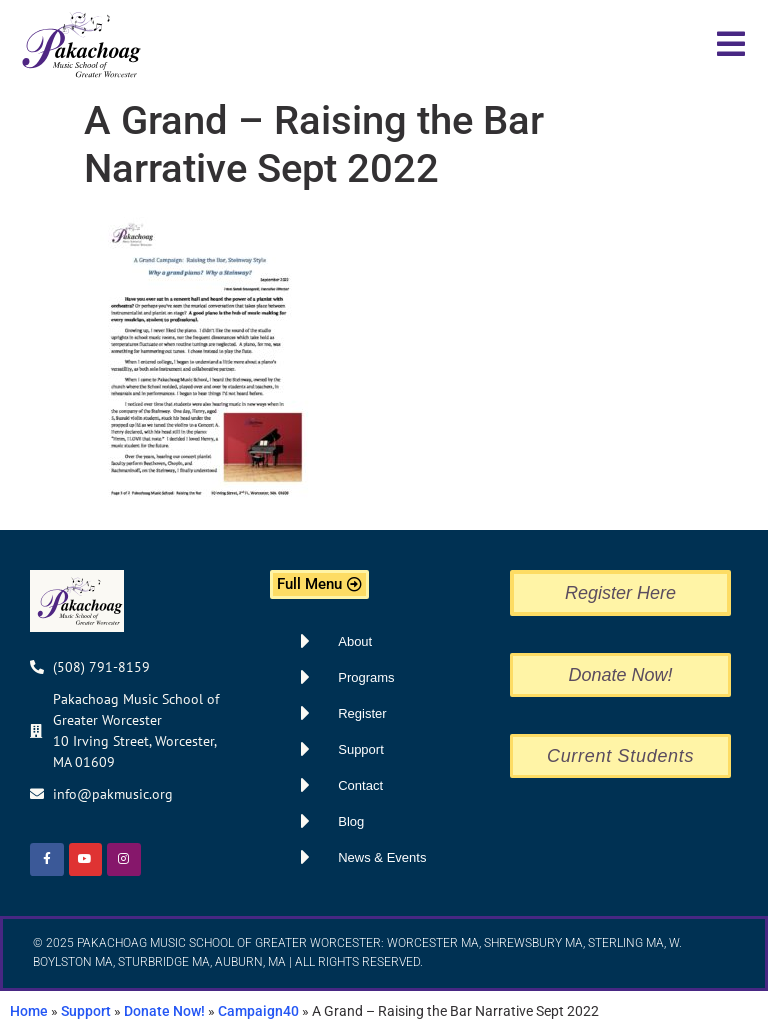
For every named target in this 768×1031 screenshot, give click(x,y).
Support (86, 1011)
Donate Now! (164, 1011)
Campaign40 (258, 1011)
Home (29, 1011)
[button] (730, 44)
